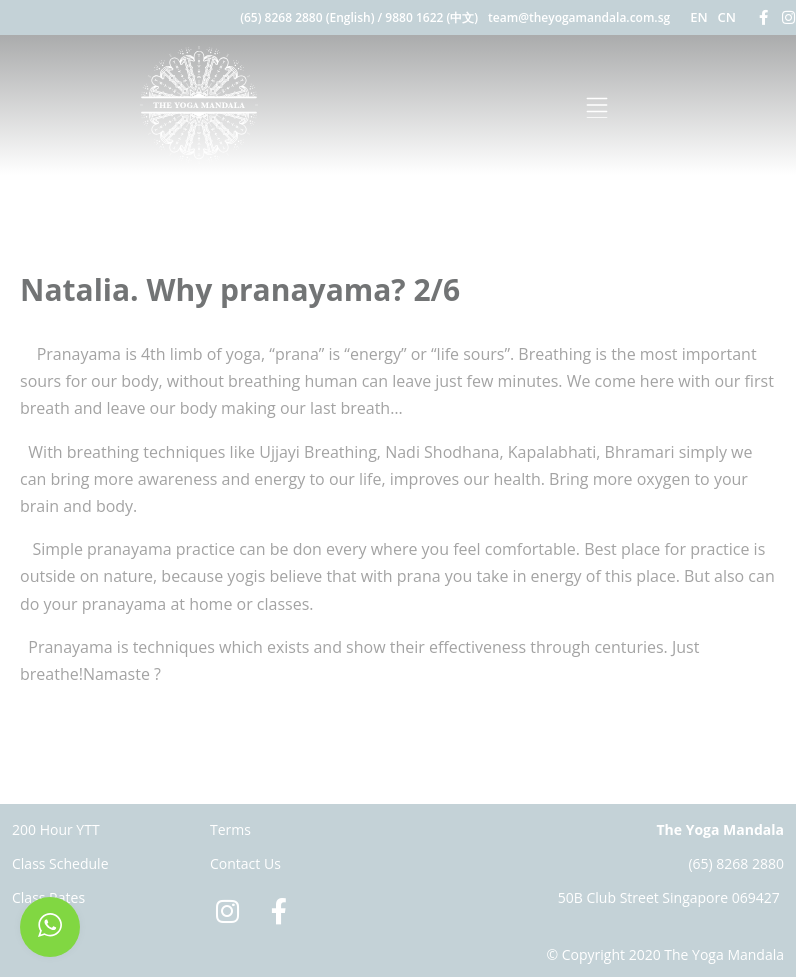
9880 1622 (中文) (431, 17)
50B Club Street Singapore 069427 (669, 897)
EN (698, 17)
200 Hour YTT (56, 829)
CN (727, 17)
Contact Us (245, 863)
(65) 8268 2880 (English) (307, 17)
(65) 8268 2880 (736, 863)
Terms (230, 829)
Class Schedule (60, 863)
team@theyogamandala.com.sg (579, 17)
